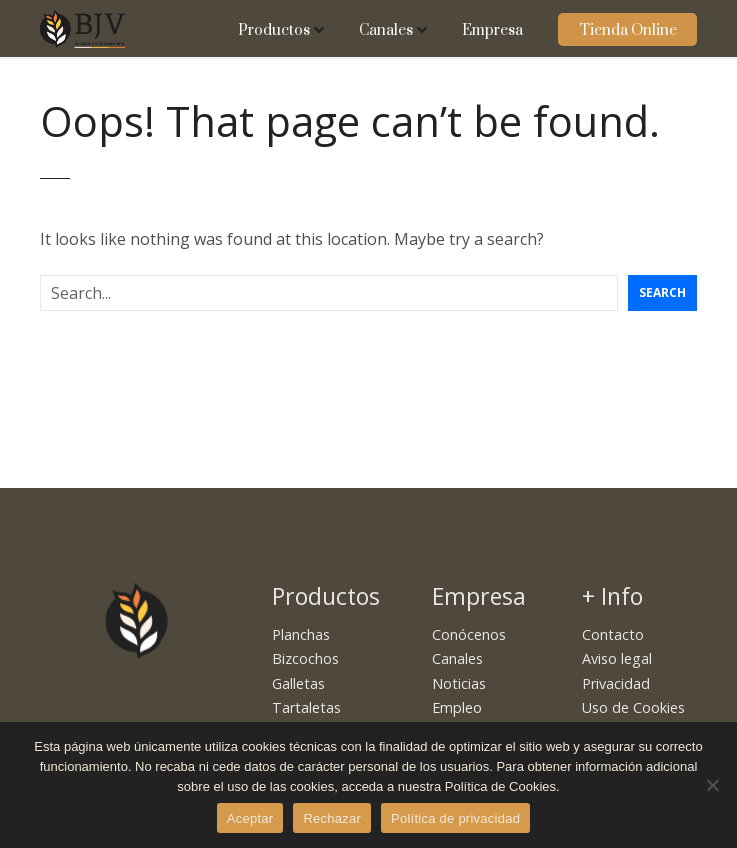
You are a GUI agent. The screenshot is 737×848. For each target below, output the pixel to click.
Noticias (459, 683)
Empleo (457, 707)
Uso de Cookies (633, 707)
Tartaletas (306, 707)
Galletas (298, 683)
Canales (386, 30)
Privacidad (616, 683)
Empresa (492, 30)
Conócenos (469, 634)
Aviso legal (617, 658)
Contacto (613, 634)
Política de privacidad (455, 818)
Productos (274, 30)
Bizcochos (305, 658)
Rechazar (332, 818)
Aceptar (250, 818)
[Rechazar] (712, 785)
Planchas (301, 634)
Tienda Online (628, 30)
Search (662, 292)
